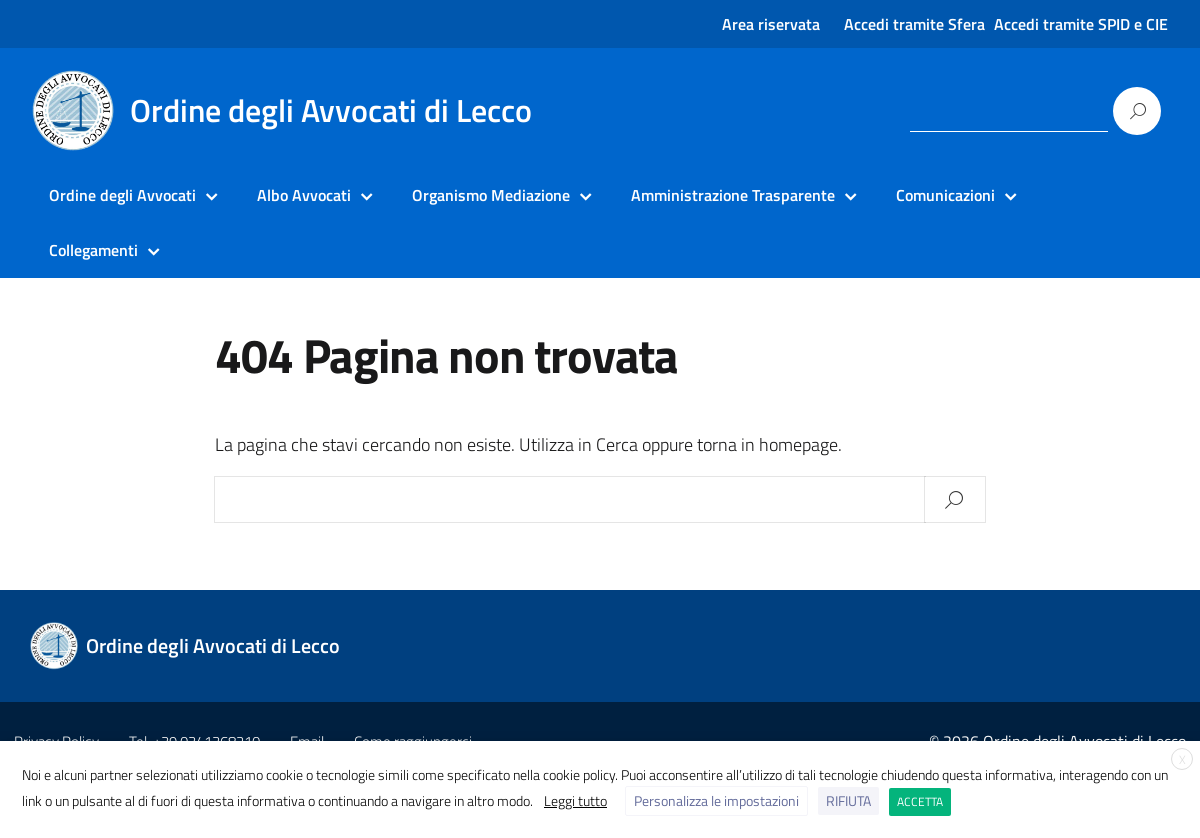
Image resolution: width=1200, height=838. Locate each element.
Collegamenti (93, 250)
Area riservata (771, 24)
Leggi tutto (575, 800)
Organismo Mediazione (491, 195)
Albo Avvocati (304, 195)
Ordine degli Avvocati (122, 195)
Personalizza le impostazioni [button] (716, 800)
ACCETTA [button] (920, 801)
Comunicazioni (945, 195)
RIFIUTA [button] (848, 800)
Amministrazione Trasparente (733, 195)
